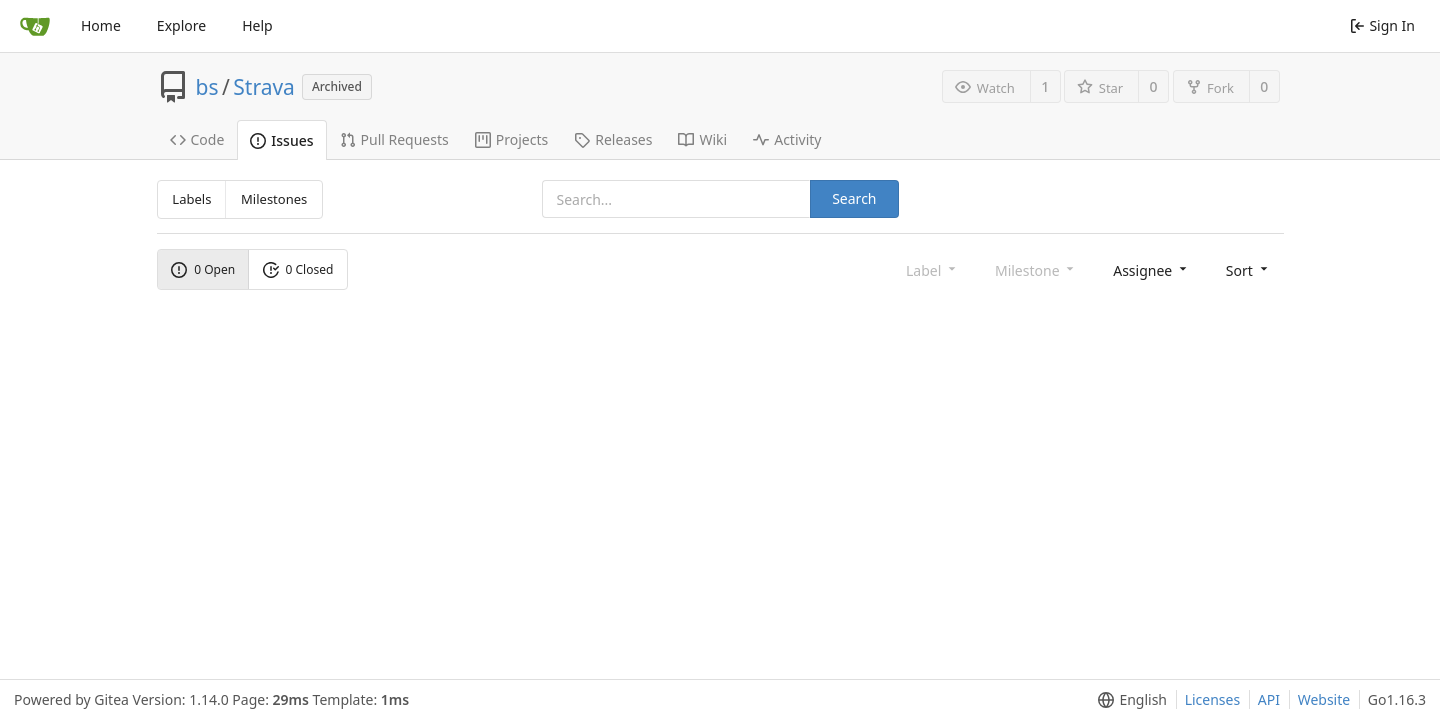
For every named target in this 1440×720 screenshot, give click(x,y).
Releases (613, 139)
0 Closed (298, 269)
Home (101, 25)
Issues (281, 140)
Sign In (1382, 25)
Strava (264, 87)
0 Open (203, 269)
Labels (191, 199)
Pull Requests (394, 139)
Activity (787, 139)
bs (207, 87)
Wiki (702, 139)
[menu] (1151, 269)
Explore (181, 25)
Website (1324, 699)
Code (197, 139)
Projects (511, 139)
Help (257, 25)
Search (854, 198)
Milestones (274, 199)
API (1269, 699)
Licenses (1213, 699)
